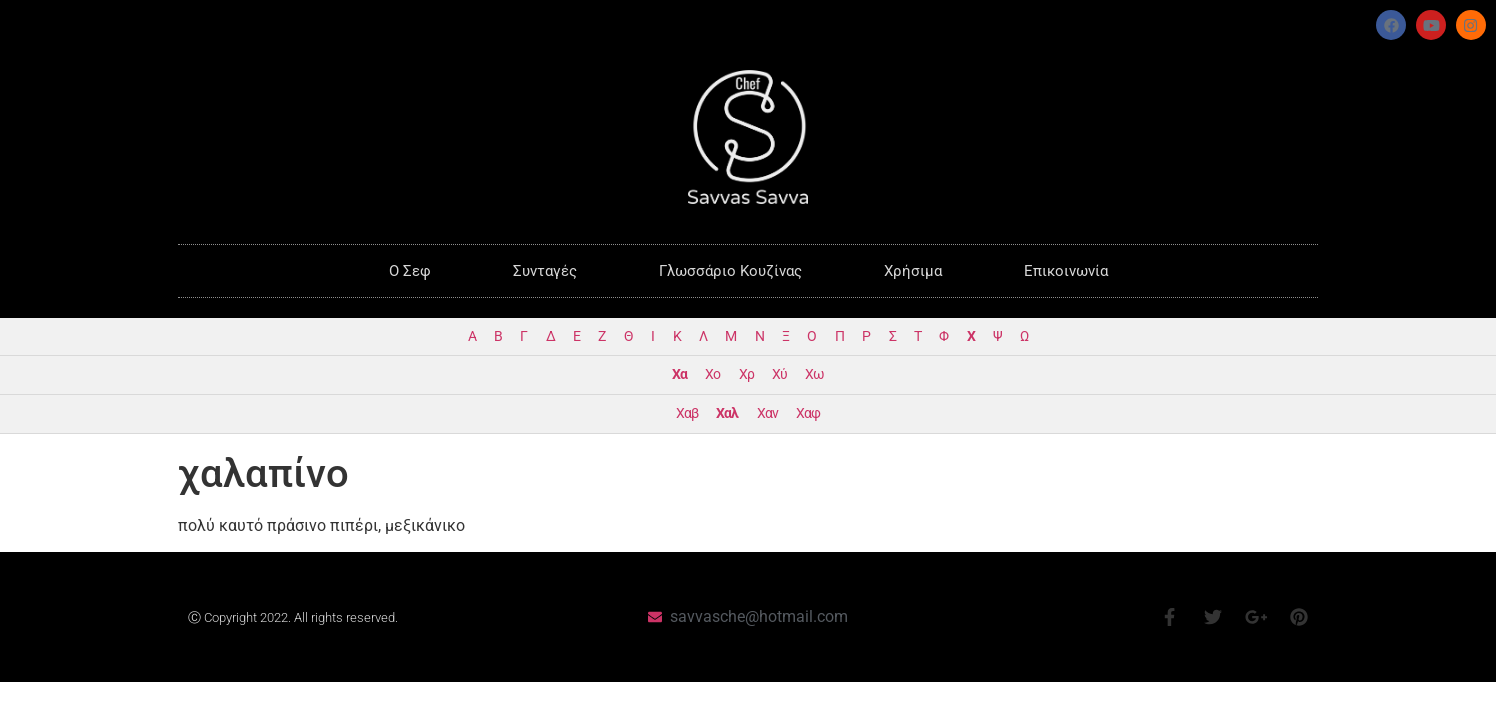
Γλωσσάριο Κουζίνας (730, 271)
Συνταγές (545, 271)
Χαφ (808, 413)
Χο (712, 374)
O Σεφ (410, 271)
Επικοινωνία (1066, 271)
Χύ (779, 374)
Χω (814, 374)
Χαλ (727, 413)
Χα (679, 374)
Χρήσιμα (913, 271)
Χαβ (687, 413)
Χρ (746, 374)
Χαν (767, 413)
